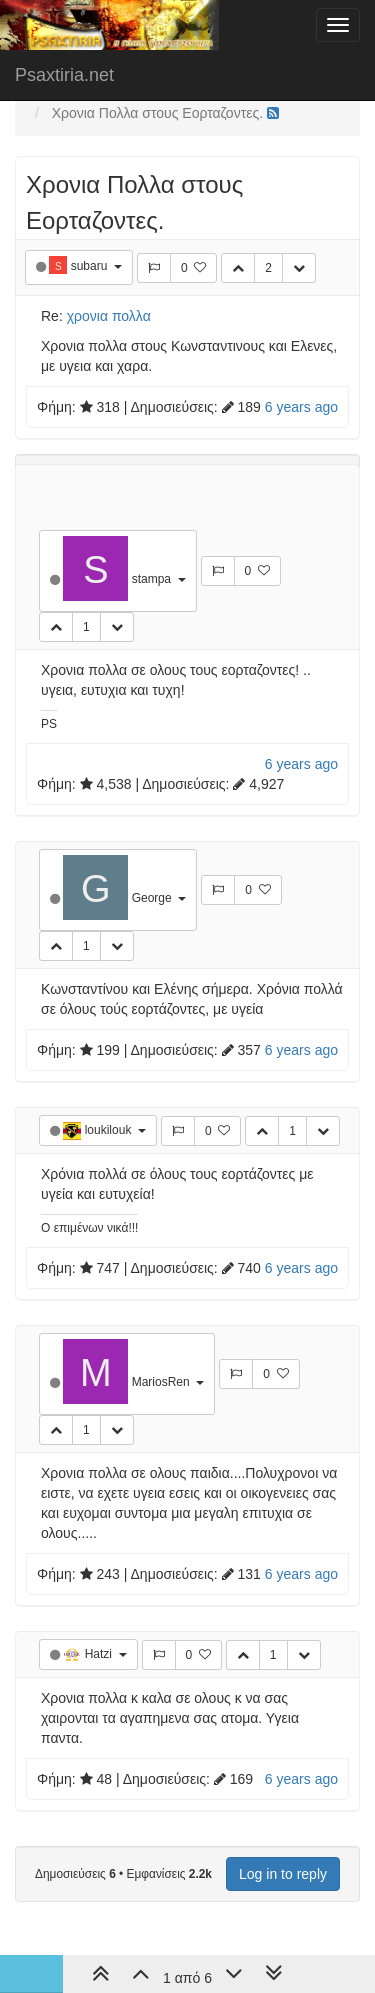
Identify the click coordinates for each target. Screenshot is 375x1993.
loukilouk (110, 1130)
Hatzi (100, 1654)
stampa (153, 579)
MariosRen (162, 1382)
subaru (91, 266)
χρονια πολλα (109, 316)
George (153, 898)
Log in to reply (283, 1874)
